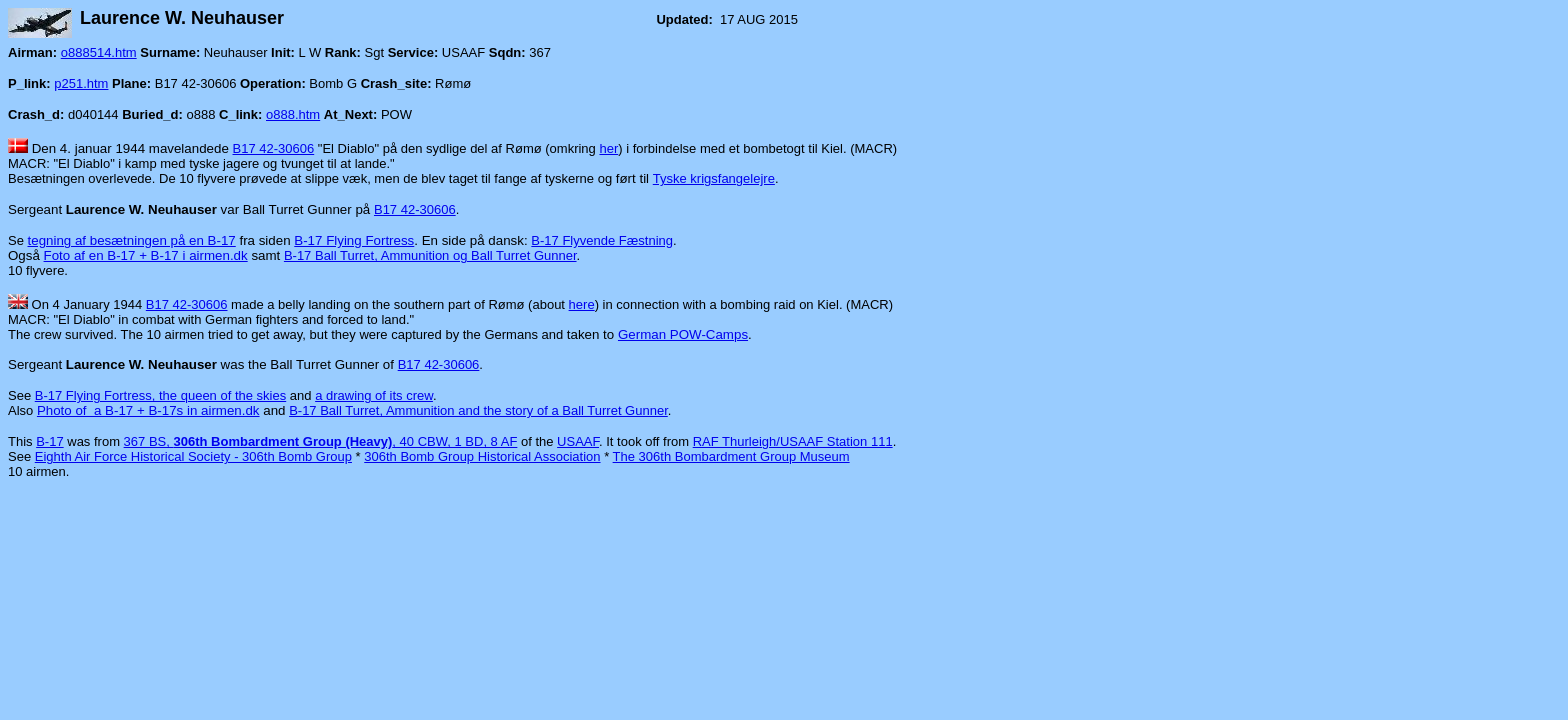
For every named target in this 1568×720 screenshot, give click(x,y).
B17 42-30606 (274, 148)
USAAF (578, 441)
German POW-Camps (683, 334)
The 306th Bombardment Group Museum (731, 456)
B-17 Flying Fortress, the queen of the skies (160, 395)
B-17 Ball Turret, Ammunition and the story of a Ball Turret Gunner (478, 410)
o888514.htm (99, 52)
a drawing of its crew (374, 395)
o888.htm (293, 114)
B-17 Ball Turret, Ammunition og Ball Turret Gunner (430, 255)
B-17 (49, 441)
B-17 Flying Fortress (354, 240)
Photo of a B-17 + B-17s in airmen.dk (148, 410)
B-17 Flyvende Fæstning (602, 240)
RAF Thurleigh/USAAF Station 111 (793, 441)
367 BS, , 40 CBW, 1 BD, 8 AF (321, 441)
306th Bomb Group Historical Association (482, 456)
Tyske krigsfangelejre (714, 178)
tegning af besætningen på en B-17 (132, 240)
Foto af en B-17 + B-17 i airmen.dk (146, 255)
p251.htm (81, 83)
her (608, 148)
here (582, 304)
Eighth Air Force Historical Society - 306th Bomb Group (193, 456)
